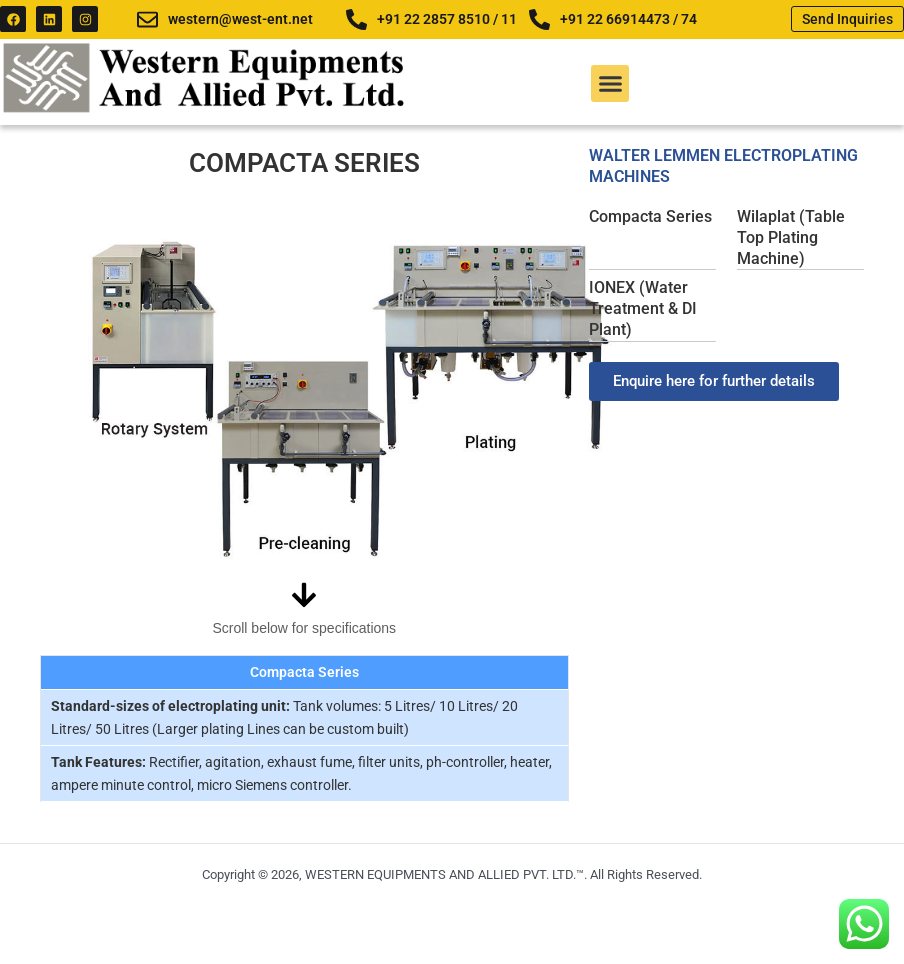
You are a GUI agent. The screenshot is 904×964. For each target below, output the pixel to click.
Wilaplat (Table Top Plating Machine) (791, 237)
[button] (610, 84)
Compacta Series (650, 216)
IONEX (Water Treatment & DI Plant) (643, 308)
